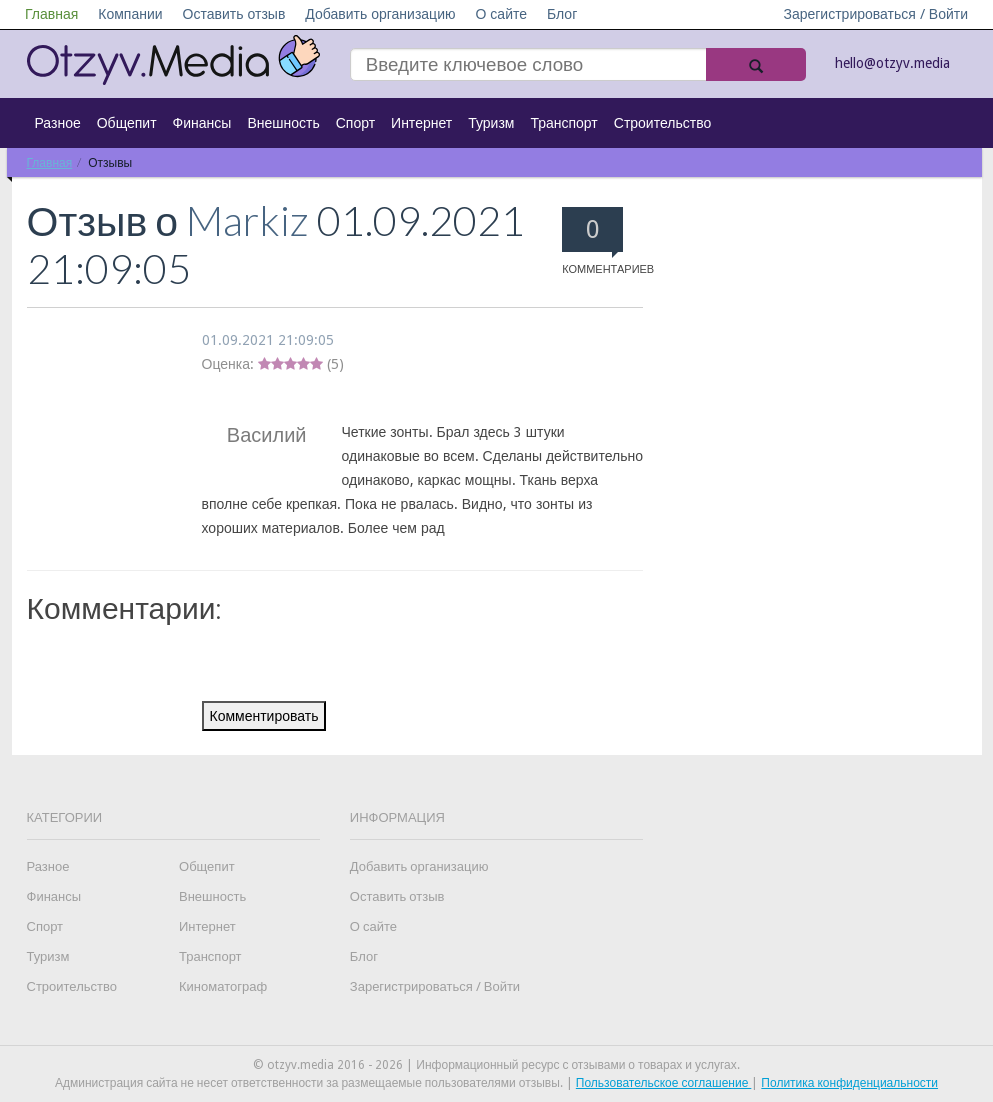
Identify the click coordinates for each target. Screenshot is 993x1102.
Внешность (283, 123)
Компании (130, 14)
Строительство (662, 123)
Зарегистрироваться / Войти (875, 14)
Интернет (421, 123)
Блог (562, 14)
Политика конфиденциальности (849, 1083)
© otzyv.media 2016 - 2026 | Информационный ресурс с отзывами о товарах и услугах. (496, 1065)
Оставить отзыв (234, 14)
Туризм (491, 123)
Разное (58, 123)
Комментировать (264, 716)
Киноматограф (223, 986)
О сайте (501, 14)
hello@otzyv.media (892, 63)
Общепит (127, 123)
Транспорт (563, 123)
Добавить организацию (380, 14)
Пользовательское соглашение (664, 1083)
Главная (51, 14)
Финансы (202, 123)
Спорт (355, 123)
